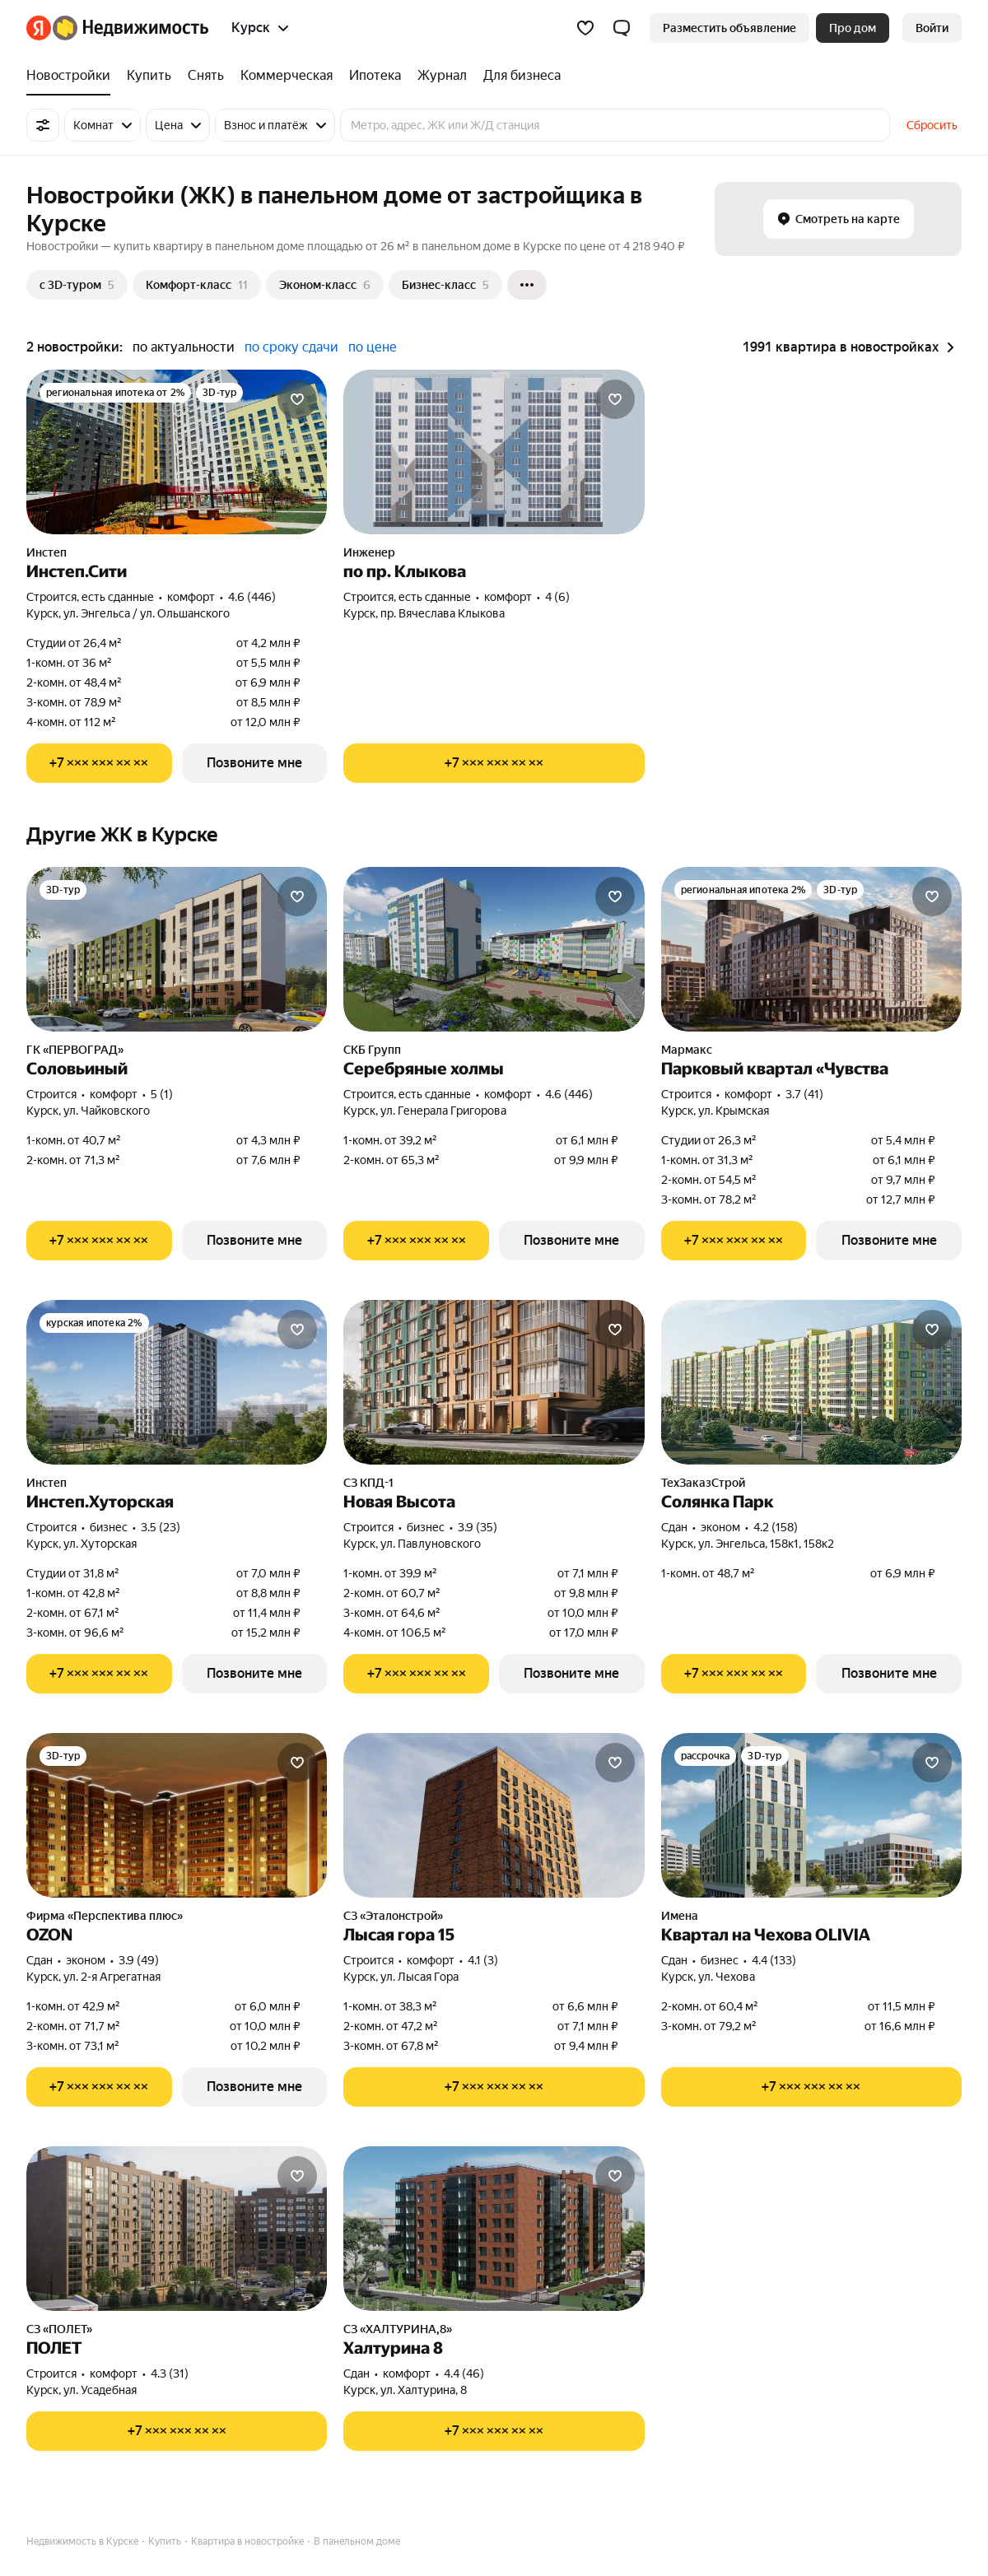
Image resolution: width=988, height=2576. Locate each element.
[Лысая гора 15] (493, 1815)
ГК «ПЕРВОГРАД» (75, 1049)
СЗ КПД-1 (368, 1482)
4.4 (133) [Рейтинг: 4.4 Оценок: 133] (774, 1960)
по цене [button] (372, 347)
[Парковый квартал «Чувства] (811, 949)
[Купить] (149, 75)
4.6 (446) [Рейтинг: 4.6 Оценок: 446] (252, 596)
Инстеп (46, 552)
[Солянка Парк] (811, 1382)
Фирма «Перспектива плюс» (104, 1915)
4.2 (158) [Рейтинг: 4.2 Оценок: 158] (775, 1527)
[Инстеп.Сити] (176, 452)
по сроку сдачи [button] (291, 347)
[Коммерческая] (286, 75)
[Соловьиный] (176, 949)
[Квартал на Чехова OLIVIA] (811, 1815)
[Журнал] (442, 75)
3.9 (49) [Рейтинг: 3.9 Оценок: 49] (139, 1960)
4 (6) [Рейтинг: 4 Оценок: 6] (557, 596)
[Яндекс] (38, 28)
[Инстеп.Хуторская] (176, 1382)
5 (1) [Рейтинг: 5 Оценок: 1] (162, 1094)
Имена (679, 1915)
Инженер (369, 552)
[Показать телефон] (99, 763)
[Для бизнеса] (518, 75)
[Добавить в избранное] (297, 399)
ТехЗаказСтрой (703, 1482)
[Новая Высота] (493, 1382)
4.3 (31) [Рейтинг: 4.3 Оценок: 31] (170, 2373)
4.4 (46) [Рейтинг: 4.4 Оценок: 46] (464, 2373)
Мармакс (686, 1049)
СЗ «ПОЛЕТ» (59, 2329)
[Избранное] (585, 28)
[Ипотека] (375, 75)
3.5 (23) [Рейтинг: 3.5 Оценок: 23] (160, 1527)
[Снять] (205, 75)
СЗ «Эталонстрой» (393, 1915)
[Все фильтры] (42, 125)
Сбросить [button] (932, 125)
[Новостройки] (72, 75)
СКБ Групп (372, 1049)
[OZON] (176, 1815)
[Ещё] (527, 285)
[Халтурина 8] (493, 2228)
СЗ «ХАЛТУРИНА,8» (397, 2329)
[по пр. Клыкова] (493, 452)
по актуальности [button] (184, 347)
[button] (621, 28)
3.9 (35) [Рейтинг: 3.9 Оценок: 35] (477, 1527)
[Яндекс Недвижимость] (130, 28)
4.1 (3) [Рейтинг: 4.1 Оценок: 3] (483, 1960)
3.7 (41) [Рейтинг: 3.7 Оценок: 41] (804, 1094)
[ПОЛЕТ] (176, 2228)
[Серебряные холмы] (493, 949)
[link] (932, 28)
